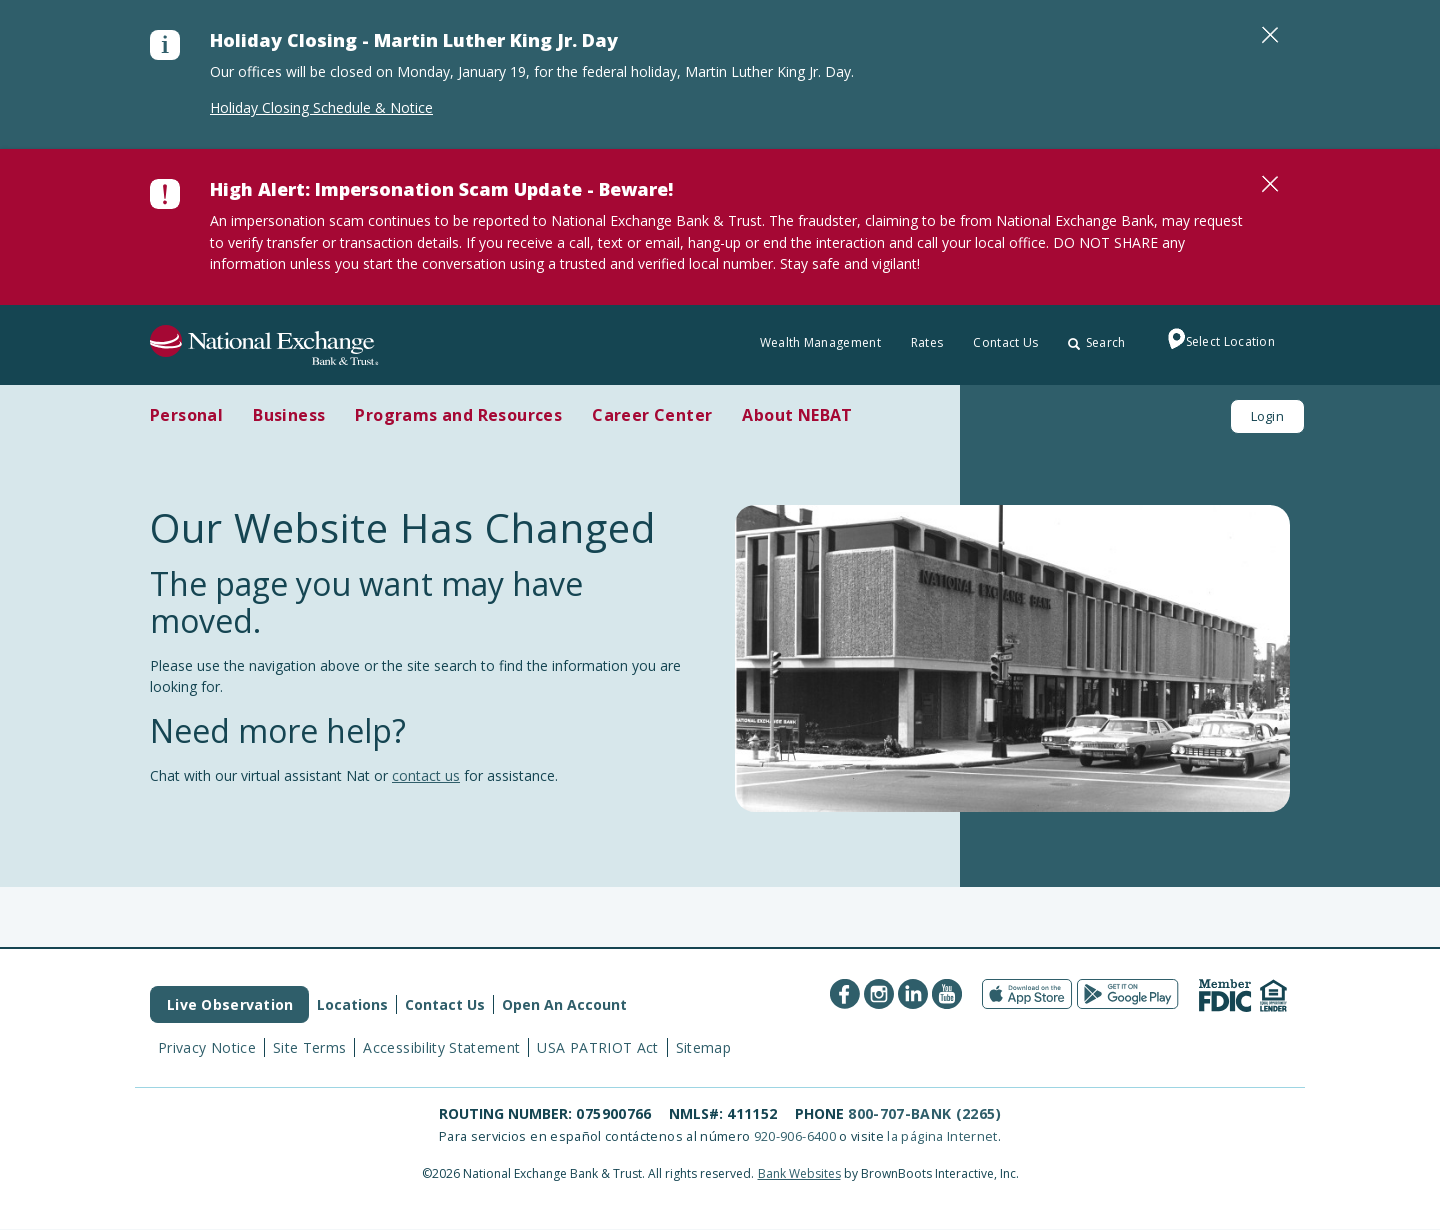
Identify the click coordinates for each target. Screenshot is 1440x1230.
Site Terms (310, 1047)
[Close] (1270, 35)
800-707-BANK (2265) (924, 1113)
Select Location (1216, 343)
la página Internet (942, 1136)
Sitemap (703, 1047)
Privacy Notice (207, 1047)
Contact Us (1005, 342)
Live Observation (230, 1004)
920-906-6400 (795, 1136)
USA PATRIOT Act (597, 1047)
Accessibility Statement (441, 1047)
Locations (352, 1004)
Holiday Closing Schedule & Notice (321, 107)
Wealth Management (820, 342)
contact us (426, 775)
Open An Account (564, 1004)
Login (1267, 416)
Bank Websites (799, 1173)
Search (1096, 342)
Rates (927, 342)
